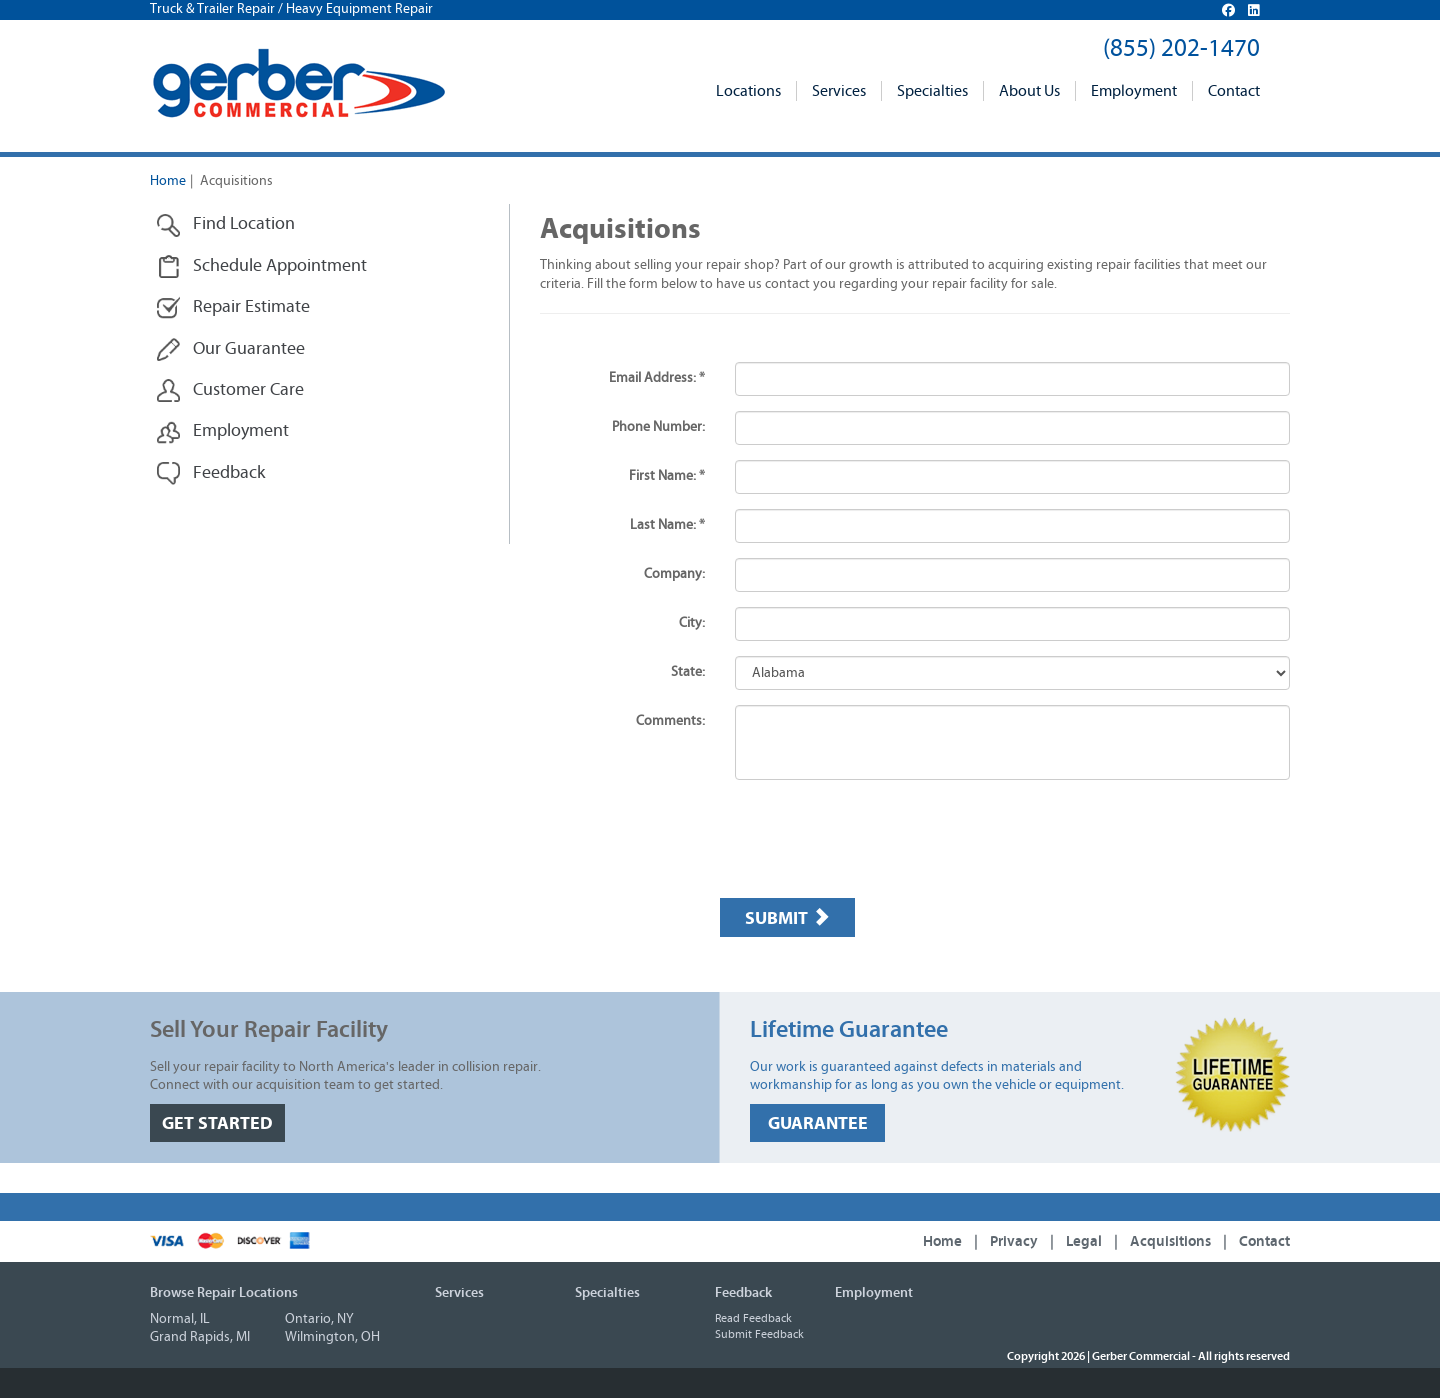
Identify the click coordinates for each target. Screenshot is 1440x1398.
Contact (1234, 91)
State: (688, 672)
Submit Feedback (759, 1334)
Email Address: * (657, 378)
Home (168, 181)
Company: (674, 574)
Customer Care (230, 390)
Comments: (670, 721)
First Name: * (667, 476)
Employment (1134, 91)
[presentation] (872, 844)
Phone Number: (658, 427)
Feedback (210, 473)
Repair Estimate (233, 307)
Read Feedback (753, 1318)
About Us (1029, 91)
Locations (748, 91)
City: (692, 623)
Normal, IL (180, 1319)
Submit (787, 918)
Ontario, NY (319, 1319)
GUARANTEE (818, 1123)
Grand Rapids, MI (200, 1337)
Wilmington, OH (332, 1337)
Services (839, 91)
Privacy (1014, 1241)
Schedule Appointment (261, 266)
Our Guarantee (230, 349)
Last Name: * (667, 525)
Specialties (932, 91)
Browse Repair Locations (224, 1293)
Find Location (225, 224)
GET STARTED (217, 1123)
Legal (1084, 1241)
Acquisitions (1170, 1241)
